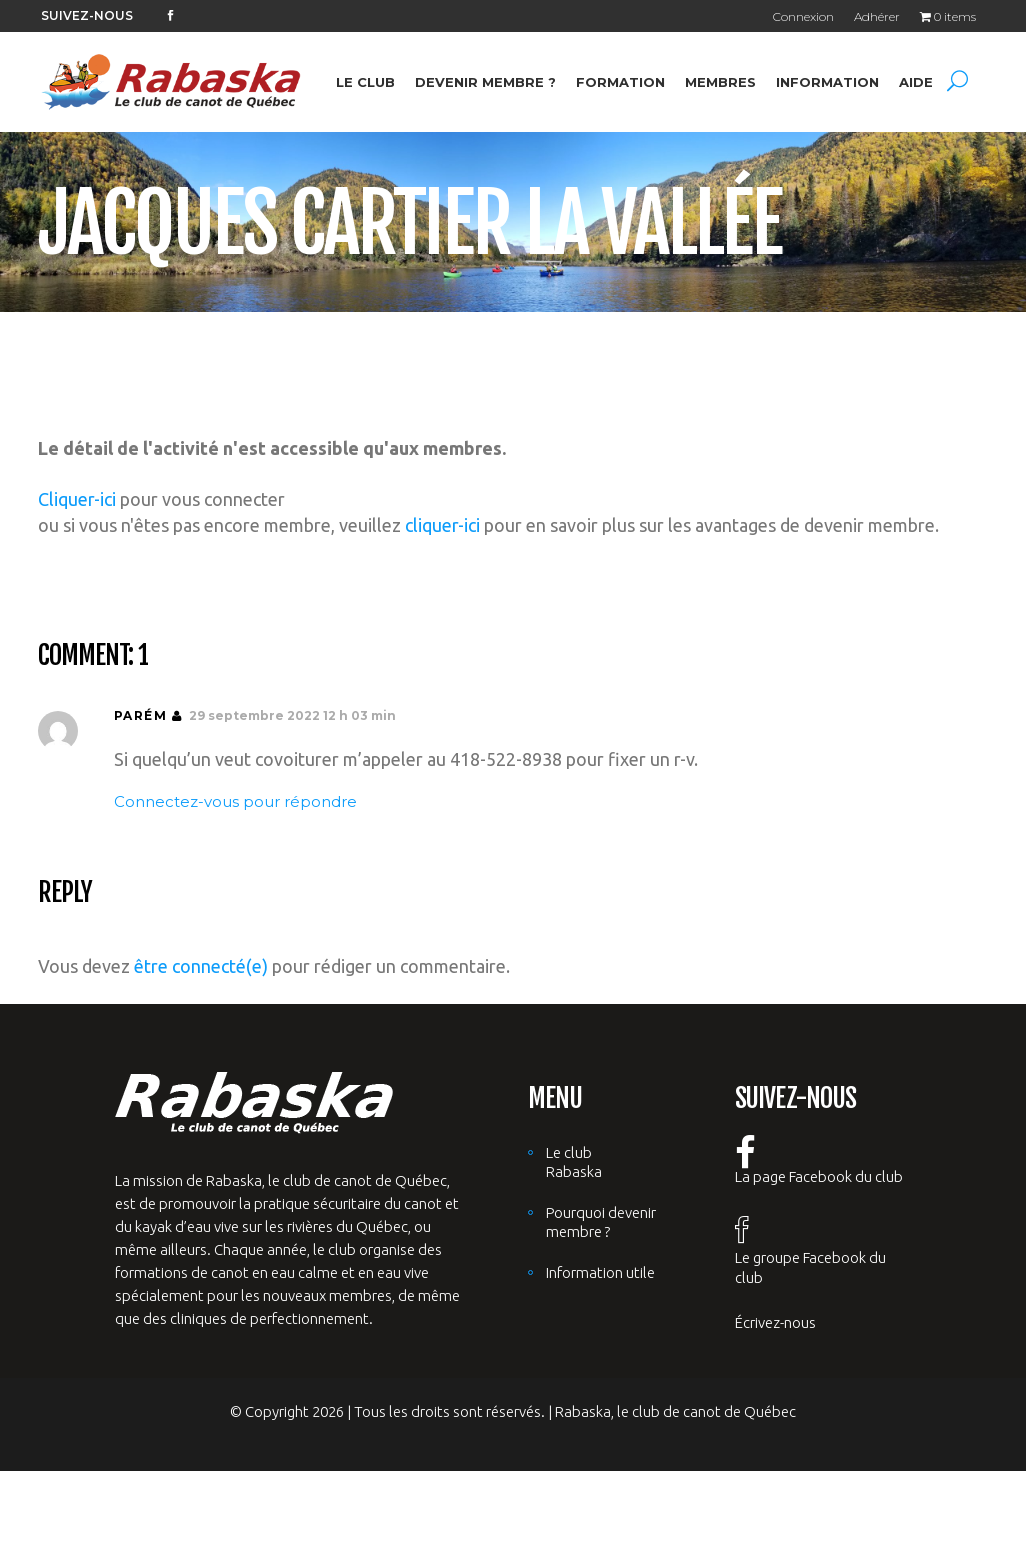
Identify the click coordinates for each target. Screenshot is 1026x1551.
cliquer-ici (442, 525)
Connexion (803, 16)
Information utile (600, 1272)
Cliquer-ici (77, 499)
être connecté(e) (201, 966)
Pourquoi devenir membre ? (601, 1222)
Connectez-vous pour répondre (235, 801)
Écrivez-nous (775, 1322)
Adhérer (877, 16)
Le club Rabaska (574, 1162)
